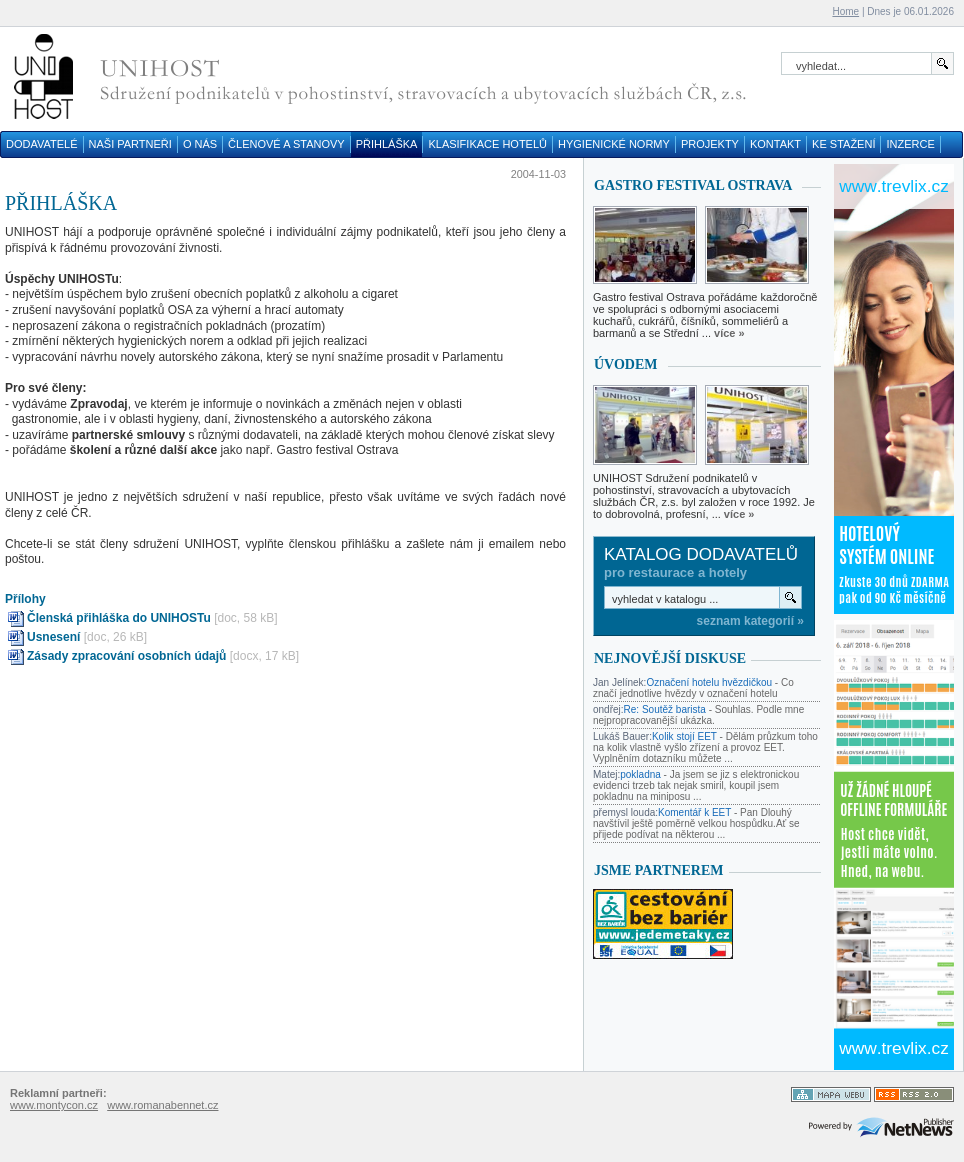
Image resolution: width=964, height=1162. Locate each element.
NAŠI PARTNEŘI (130, 144)
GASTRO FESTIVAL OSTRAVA (693, 185)
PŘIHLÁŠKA (387, 144)
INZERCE (910, 144)
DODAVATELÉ (42, 144)
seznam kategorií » (750, 621)
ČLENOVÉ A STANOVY (286, 144)
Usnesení (53, 637)
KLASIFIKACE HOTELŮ (487, 144)
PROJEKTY (710, 144)
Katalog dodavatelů (701, 554)
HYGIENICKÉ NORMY (614, 144)
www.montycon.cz (54, 1105)
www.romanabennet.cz (162, 1105)
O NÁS (200, 144)
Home (845, 11)
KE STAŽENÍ (843, 144)
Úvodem (626, 364)
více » (729, 333)
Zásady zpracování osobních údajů (126, 656)
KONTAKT (775, 144)
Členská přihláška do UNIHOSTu (119, 618)
